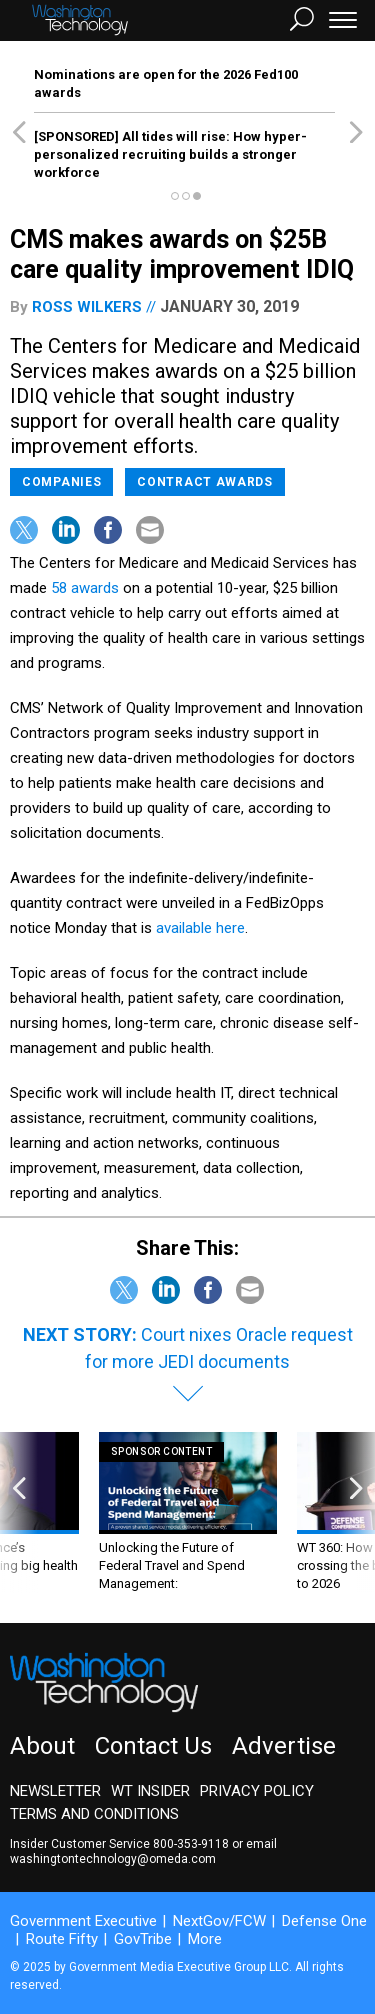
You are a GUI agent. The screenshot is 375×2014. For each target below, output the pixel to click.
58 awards (85, 588)
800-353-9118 (191, 1844)
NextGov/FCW (219, 1921)
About (42, 1746)
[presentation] (19, 1512)
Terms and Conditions (94, 1814)
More (205, 1939)
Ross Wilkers (87, 307)
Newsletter (55, 1791)
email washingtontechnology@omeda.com (143, 1851)
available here (200, 928)
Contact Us (153, 1746)
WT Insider (150, 1791)
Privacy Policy (257, 1791)
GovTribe (143, 1939)
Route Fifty (62, 1939)
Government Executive (83, 1921)
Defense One (324, 1921)
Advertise (284, 1746)
